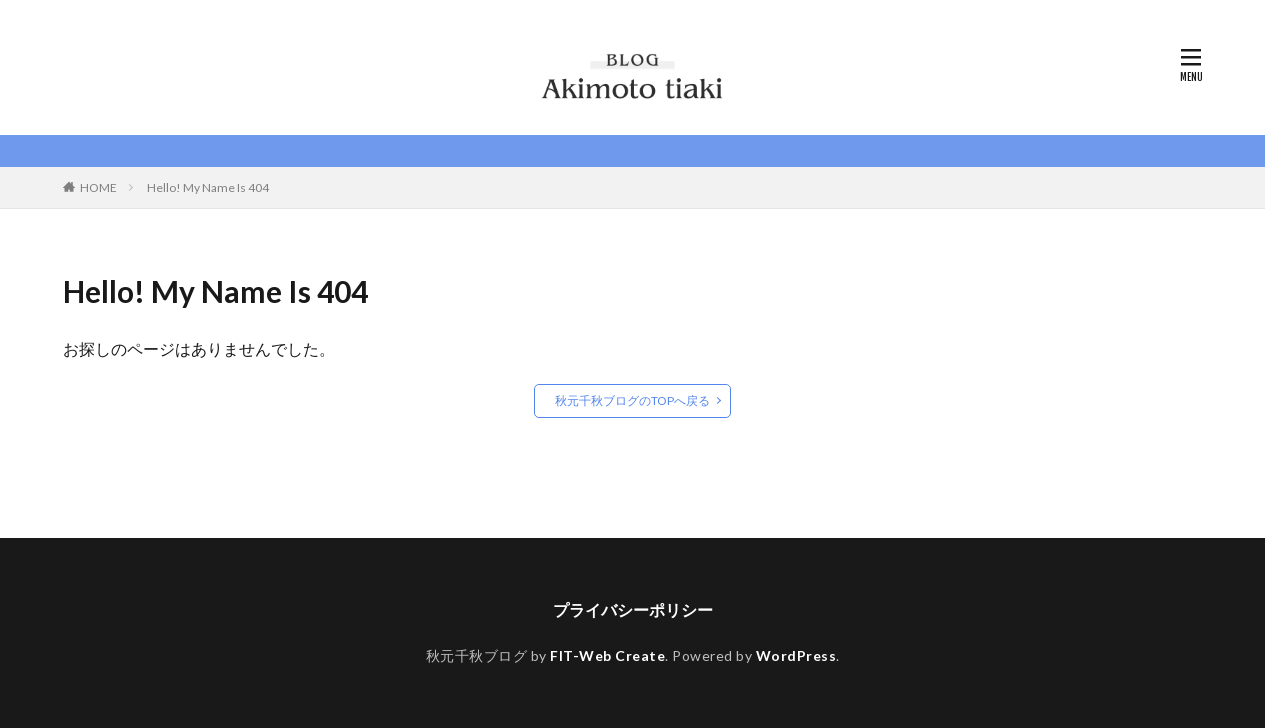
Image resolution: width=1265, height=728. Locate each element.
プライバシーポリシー (633, 609)
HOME (98, 187)
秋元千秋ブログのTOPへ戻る (632, 400)
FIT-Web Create (607, 655)
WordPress (796, 655)
